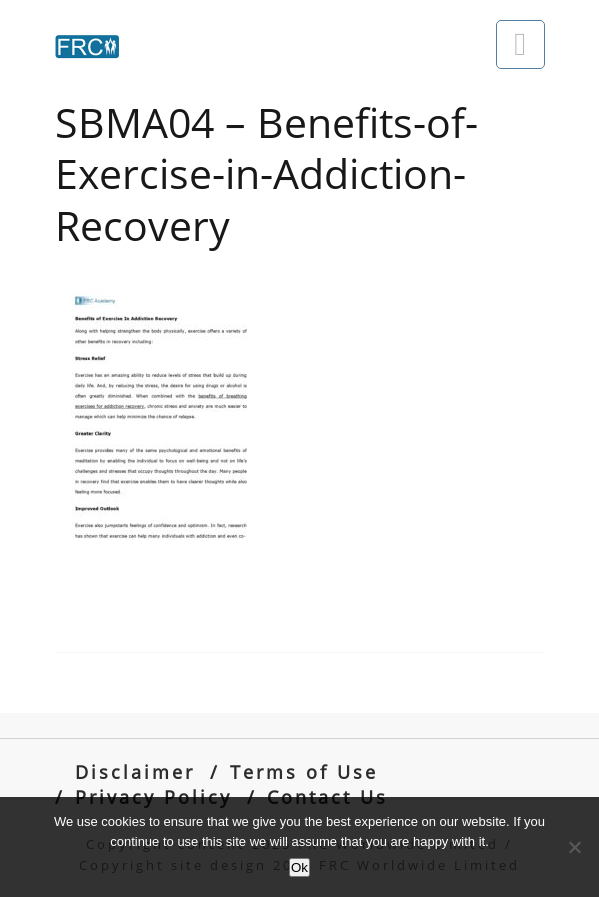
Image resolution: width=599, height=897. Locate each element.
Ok (299, 867)
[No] (574, 847)
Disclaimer (135, 771)
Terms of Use (304, 771)
